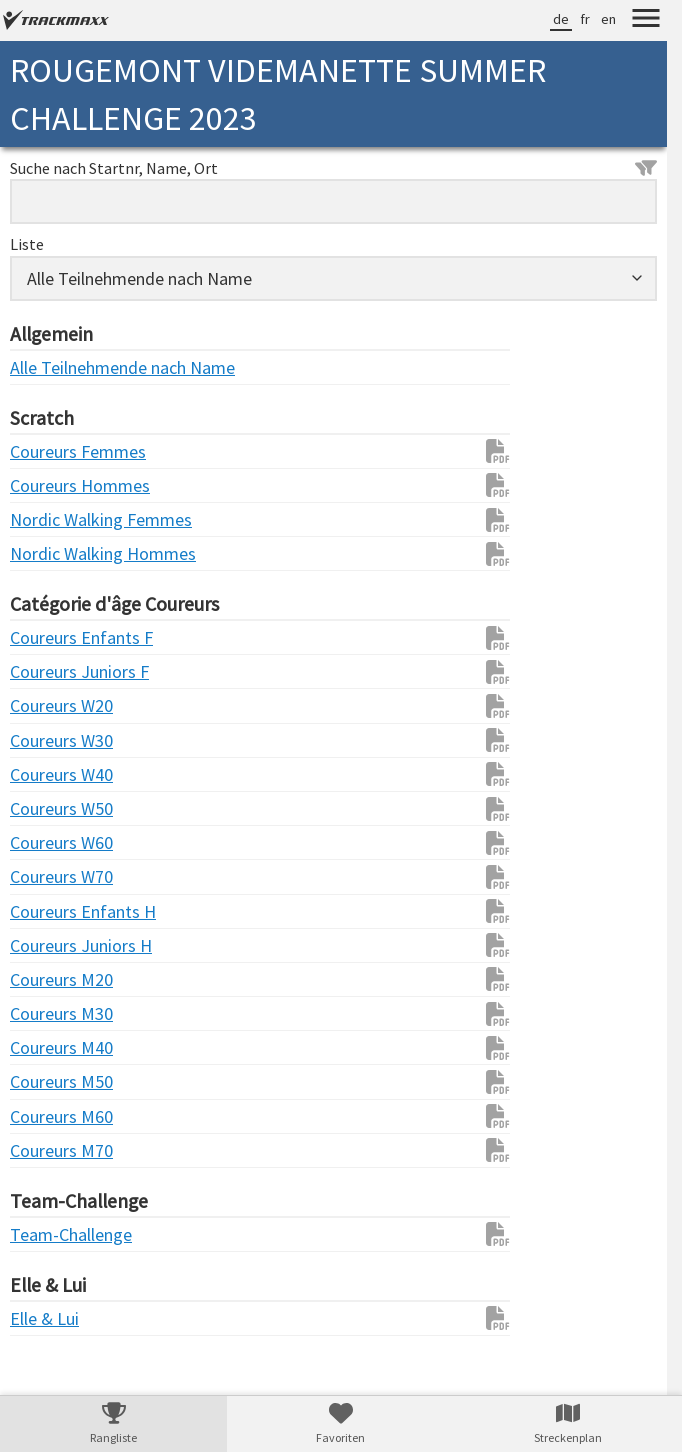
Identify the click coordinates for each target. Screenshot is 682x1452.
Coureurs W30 (50, 740)
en (608, 19)
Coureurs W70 (50, 876)
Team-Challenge (50, 1234)
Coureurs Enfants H (50, 911)
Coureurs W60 (50, 842)
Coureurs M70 (50, 1150)
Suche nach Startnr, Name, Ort (333, 168)
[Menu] (646, 21)
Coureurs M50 (50, 1081)
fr (585, 19)
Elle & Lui (44, 1318)
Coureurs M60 (50, 1116)
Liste (27, 244)
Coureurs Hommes (50, 485)
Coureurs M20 (50, 979)
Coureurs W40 (50, 774)
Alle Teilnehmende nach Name (50, 367)
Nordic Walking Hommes (50, 553)
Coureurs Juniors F (50, 671)
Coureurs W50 (50, 808)
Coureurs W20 (50, 705)
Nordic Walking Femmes (50, 519)
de (561, 19)
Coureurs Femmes (50, 451)
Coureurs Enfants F (50, 637)
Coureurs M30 (50, 1013)
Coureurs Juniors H (50, 945)
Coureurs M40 (50, 1047)
